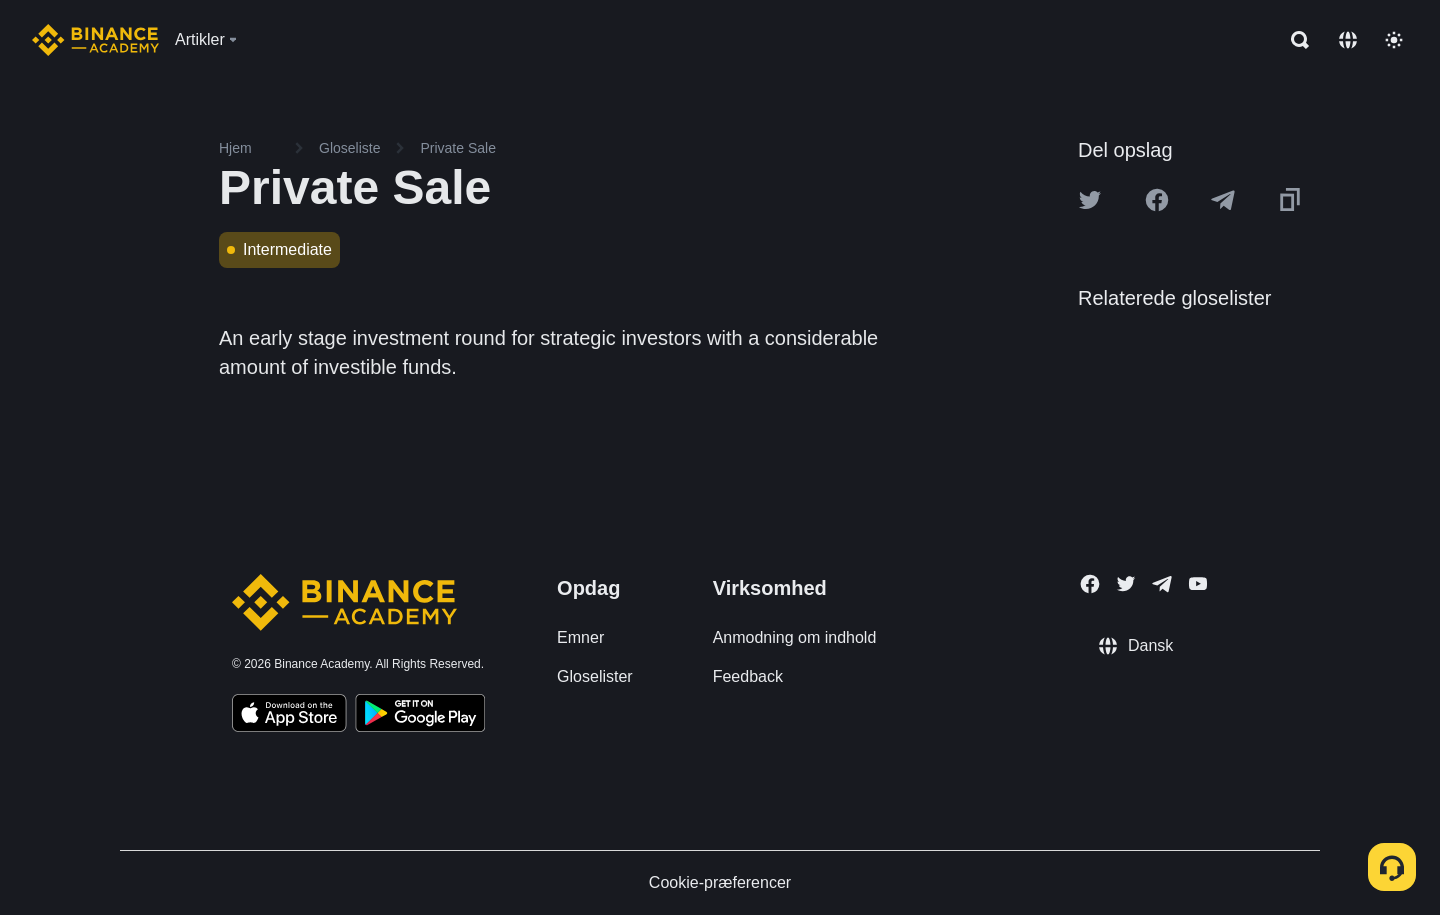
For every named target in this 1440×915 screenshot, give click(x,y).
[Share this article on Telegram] (1223, 200)
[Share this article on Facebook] (1157, 200)
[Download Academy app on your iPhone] (289, 716)
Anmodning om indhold (795, 637)
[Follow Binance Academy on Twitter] (1126, 584)
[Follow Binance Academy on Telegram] (1162, 584)
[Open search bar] (1294, 40)
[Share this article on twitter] (1090, 200)
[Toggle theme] (1394, 40)
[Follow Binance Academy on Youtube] (1198, 583)
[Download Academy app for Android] (420, 716)
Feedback (748, 676)
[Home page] (95, 40)
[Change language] (1348, 40)
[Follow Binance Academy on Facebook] (1090, 584)
